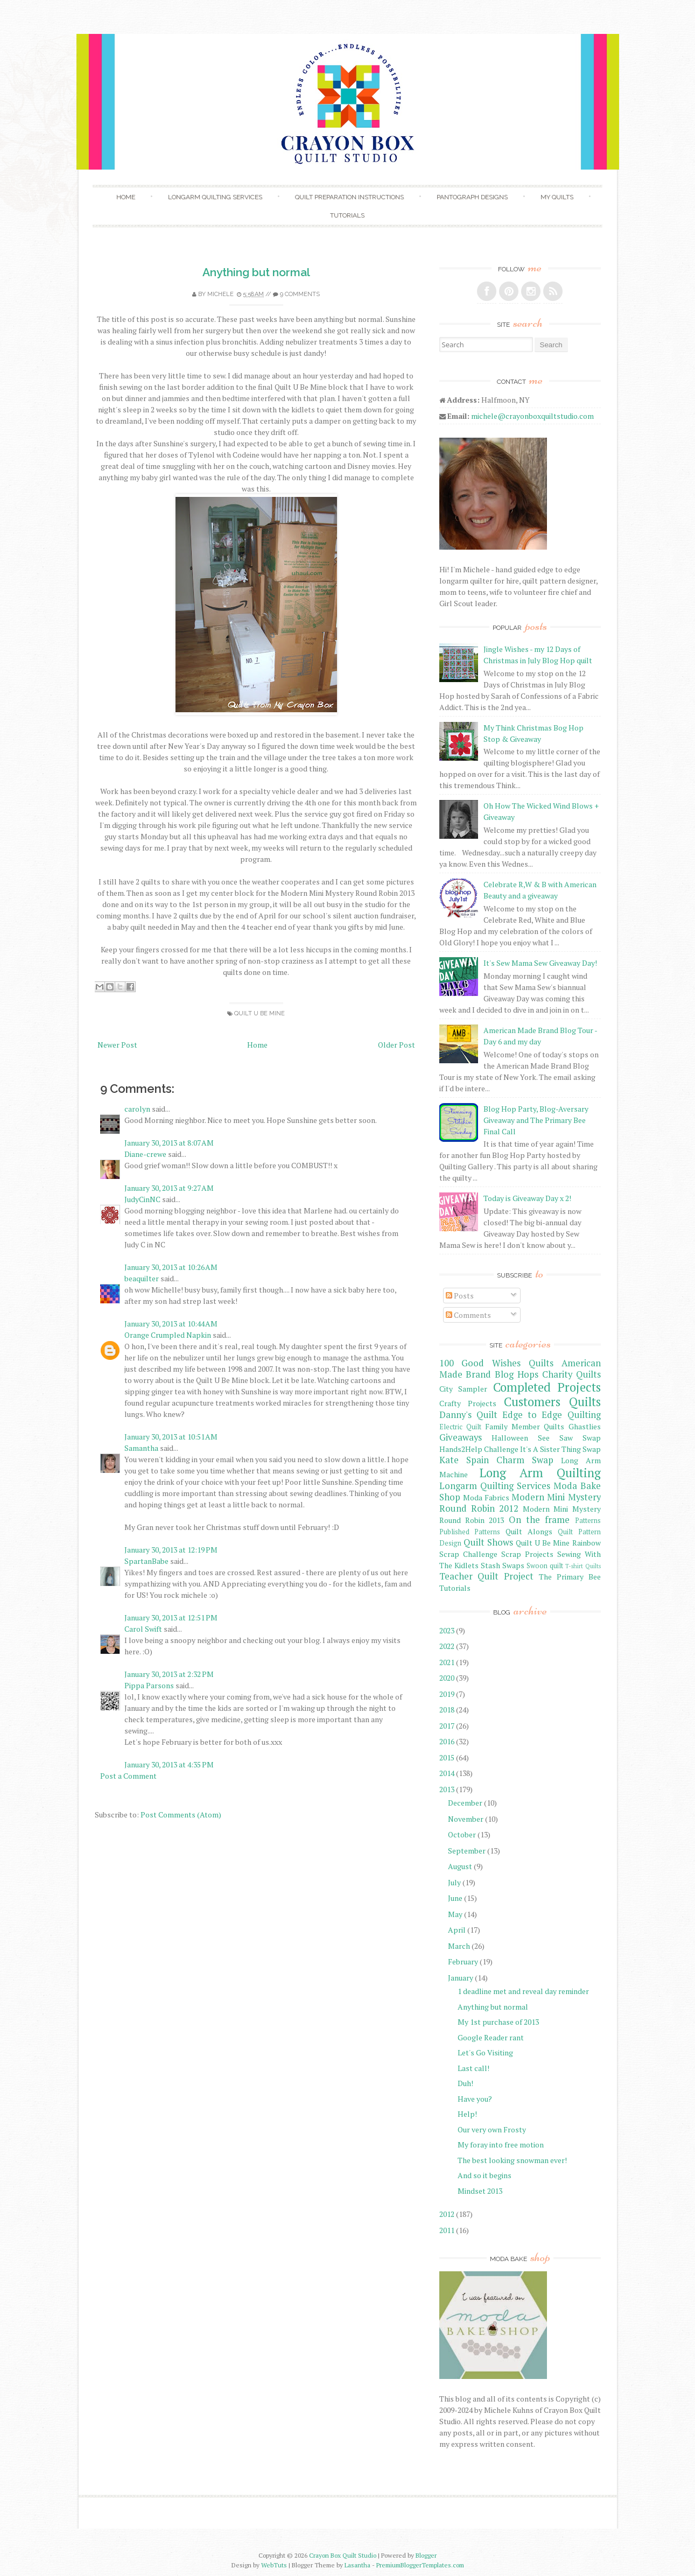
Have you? (475, 2099)
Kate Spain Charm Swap (496, 1460)
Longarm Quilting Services (215, 197)
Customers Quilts (552, 1401)
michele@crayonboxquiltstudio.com (532, 416)
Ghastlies (584, 1426)
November (465, 1819)
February (463, 1961)
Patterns (588, 1520)
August (460, 1866)
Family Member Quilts (524, 1426)
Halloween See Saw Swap (546, 1438)
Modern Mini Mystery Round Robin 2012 (520, 1502)
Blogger (426, 2555)
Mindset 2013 (480, 2191)
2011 (446, 2230)
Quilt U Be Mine (259, 1013)
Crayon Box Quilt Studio (342, 2555)
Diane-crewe (145, 1154)
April (457, 1930)
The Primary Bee (570, 1576)
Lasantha (357, 2565)
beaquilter (141, 1278)
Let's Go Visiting (485, 2052)
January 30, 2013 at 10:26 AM (170, 1267)
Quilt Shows (488, 1542)
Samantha (141, 1448)
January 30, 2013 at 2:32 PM (169, 1674)
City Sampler (463, 1389)
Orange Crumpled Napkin (167, 1335)
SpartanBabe (146, 1561)
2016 (446, 1741)
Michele (220, 294)
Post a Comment (128, 1776)
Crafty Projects (468, 1403)
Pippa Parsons (149, 1685)
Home (125, 197)
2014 (446, 1773)
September (467, 1850)
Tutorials (347, 215)
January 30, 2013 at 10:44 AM (170, 1323)
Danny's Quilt (468, 1415)
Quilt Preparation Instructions (349, 197)
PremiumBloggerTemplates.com (420, 2565)
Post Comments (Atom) (181, 1814)
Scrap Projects (527, 1554)
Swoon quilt (544, 1565)
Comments (468, 1315)
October (462, 1834)
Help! (467, 2114)
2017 (446, 1726)
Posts (460, 1295)
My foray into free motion (501, 2144)
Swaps (513, 1565)
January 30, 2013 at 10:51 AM (170, 1436)
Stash (490, 1565)
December (465, 1803)
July (454, 1882)
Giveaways (460, 1437)
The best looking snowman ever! (512, 2160)
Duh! (465, 2083)
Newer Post (117, 1045)
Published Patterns (470, 1531)
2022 (446, 1646)
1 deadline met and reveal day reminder (523, 1991)
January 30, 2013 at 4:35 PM (169, 1764)
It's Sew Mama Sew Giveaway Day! (540, 963)
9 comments (300, 294)
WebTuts (274, 2565)
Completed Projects (547, 1387)
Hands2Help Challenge (478, 1449)
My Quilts (556, 197)
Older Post (396, 1045)
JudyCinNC (142, 1199)
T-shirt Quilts (583, 1566)
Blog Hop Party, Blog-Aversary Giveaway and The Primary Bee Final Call (535, 1120)
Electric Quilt (460, 1426)
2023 (446, 1630)
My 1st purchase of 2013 (498, 2022)
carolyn (137, 1109)
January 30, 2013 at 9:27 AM (169, 1188)
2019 (446, 1694)
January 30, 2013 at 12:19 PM (170, 1550)
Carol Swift (143, 1629)
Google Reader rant (491, 2037)
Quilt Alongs (529, 1531)
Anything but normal (256, 272)
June (455, 1898)
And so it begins (484, 2175)
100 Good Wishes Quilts (496, 1363)
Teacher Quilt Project (486, 1576)
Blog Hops (516, 1374)
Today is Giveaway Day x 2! (527, 1198)
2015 (446, 1757)
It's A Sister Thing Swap (560, 1449)
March (459, 1946)
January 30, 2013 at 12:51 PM (170, 1617)
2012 (446, 2214)
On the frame (539, 1520)
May (455, 1914)
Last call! (473, 2068)
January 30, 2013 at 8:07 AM (169, 1143)
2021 (446, 1662)
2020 (446, 1678)
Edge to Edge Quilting (551, 1415)
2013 (446, 1789)
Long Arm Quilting (540, 1472)
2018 (446, 1709)
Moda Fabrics (486, 1497)
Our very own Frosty (492, 2129)
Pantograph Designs (472, 197)
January (460, 1978)
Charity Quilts (571, 1374)
